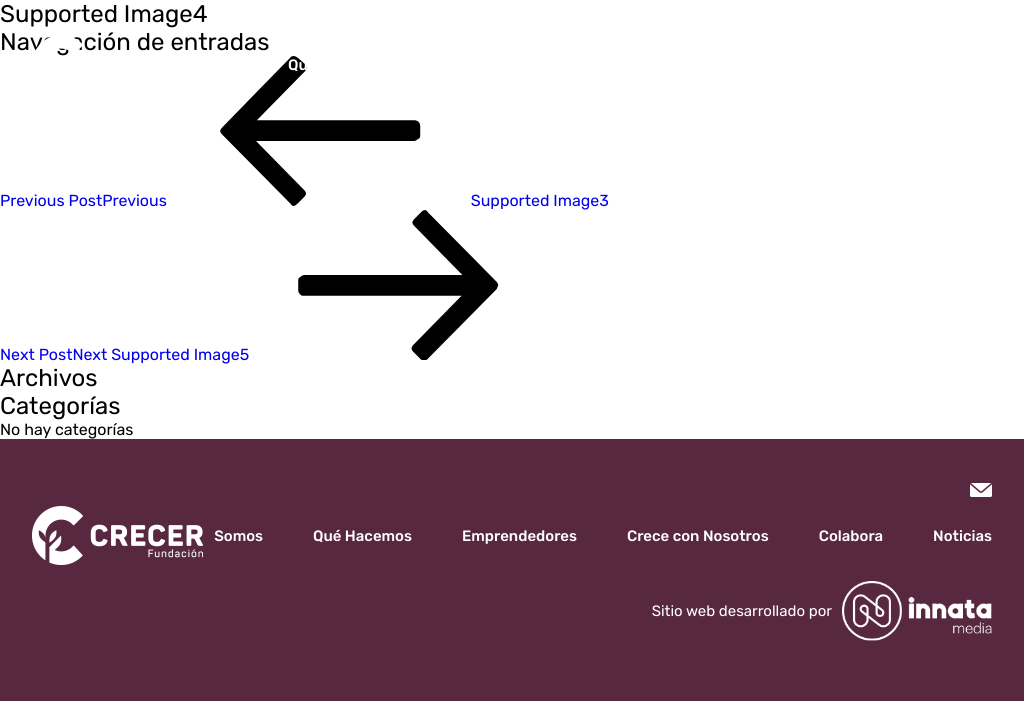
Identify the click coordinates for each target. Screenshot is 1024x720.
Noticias (845, 65)
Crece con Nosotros (627, 65)
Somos (236, 65)
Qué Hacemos (337, 65)
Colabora (757, 65)
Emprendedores (471, 65)
